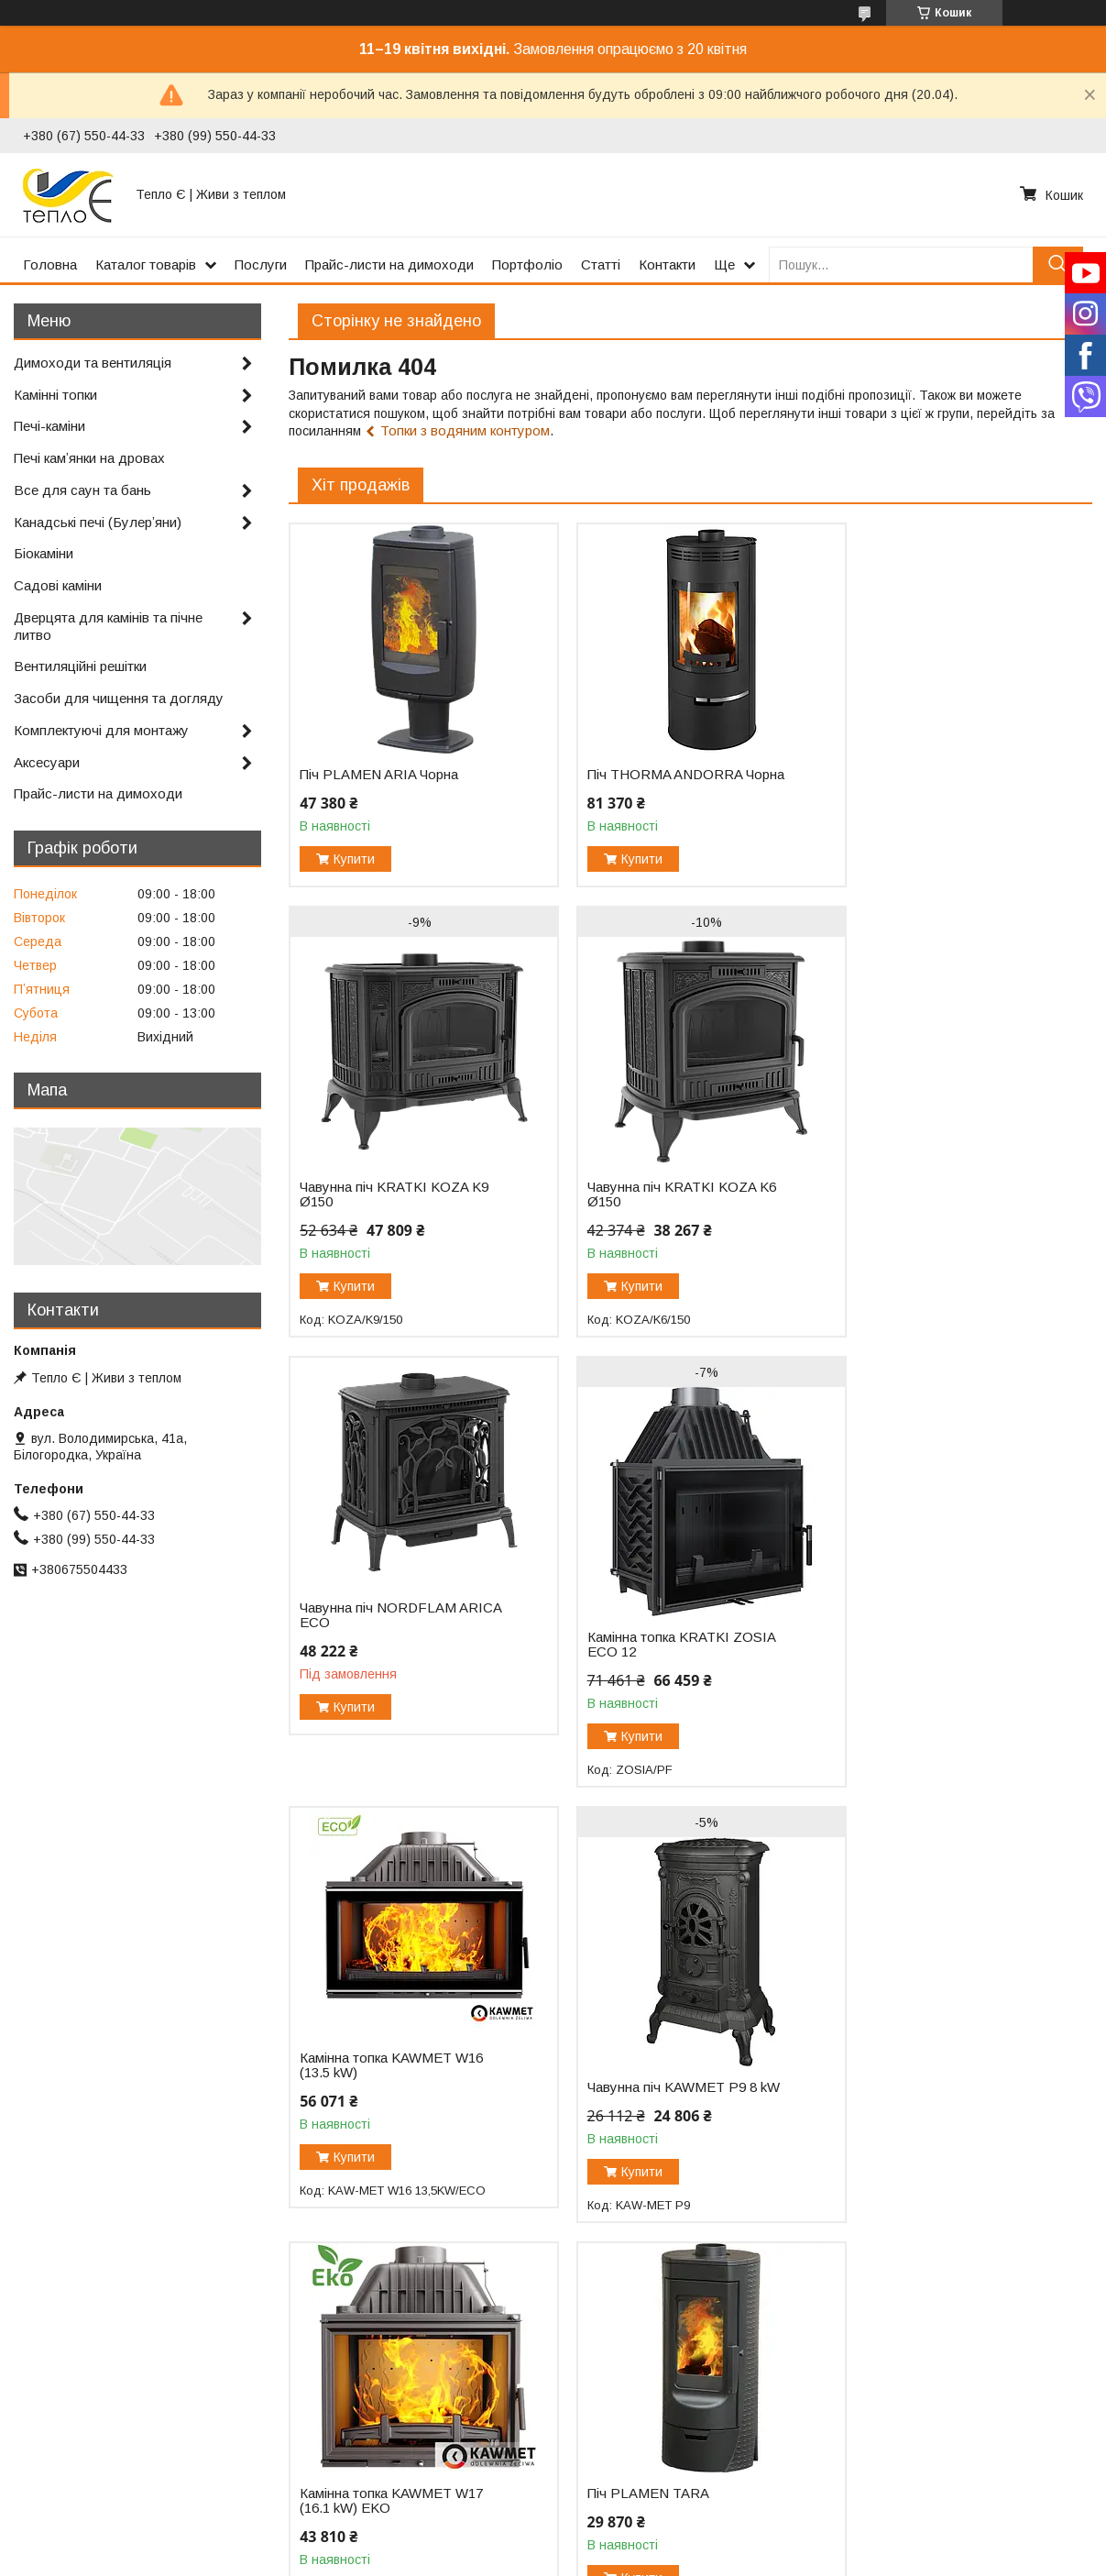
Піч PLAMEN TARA (361, 2110)
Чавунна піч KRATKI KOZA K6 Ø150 (394, 1261)
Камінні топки (55, 394)
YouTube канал (882, 2418)
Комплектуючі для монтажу (101, 730)
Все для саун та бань (82, 490)
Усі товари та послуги (1013, 2315)
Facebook (865, 2437)
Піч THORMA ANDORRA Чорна (671, 774)
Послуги (261, 264)
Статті (600, 264)
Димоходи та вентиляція (92, 362)
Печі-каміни (49, 426)
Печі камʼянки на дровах (89, 458)
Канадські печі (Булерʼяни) (97, 522)
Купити (354, 859)
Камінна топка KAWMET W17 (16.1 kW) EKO (938, 1682)
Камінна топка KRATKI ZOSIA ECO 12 (941, 1261)
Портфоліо (527, 264)
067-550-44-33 (608, 2456)
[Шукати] (1058, 264)
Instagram (866, 2456)
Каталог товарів (145, 264)
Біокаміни (43, 553)
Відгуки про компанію (355, 2437)
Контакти (667, 264)
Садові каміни (58, 585)
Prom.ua (640, 2542)
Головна (50, 264)
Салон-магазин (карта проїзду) (658, 2437)
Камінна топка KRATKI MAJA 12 (937, 2147)
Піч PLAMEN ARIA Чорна (379, 774)
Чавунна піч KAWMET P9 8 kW (669, 1704)
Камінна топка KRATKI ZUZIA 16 (666, 2147)
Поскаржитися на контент (548, 2558)
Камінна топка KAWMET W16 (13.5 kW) (391, 1682)
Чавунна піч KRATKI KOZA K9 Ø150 (941, 811)
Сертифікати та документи (100, 2456)
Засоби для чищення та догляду (119, 698)
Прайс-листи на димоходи (389, 264)
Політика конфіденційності (691, 2558)
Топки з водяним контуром (465, 430)
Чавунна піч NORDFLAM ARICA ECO (651, 1232)
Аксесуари (47, 762)
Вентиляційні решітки (80, 666)
